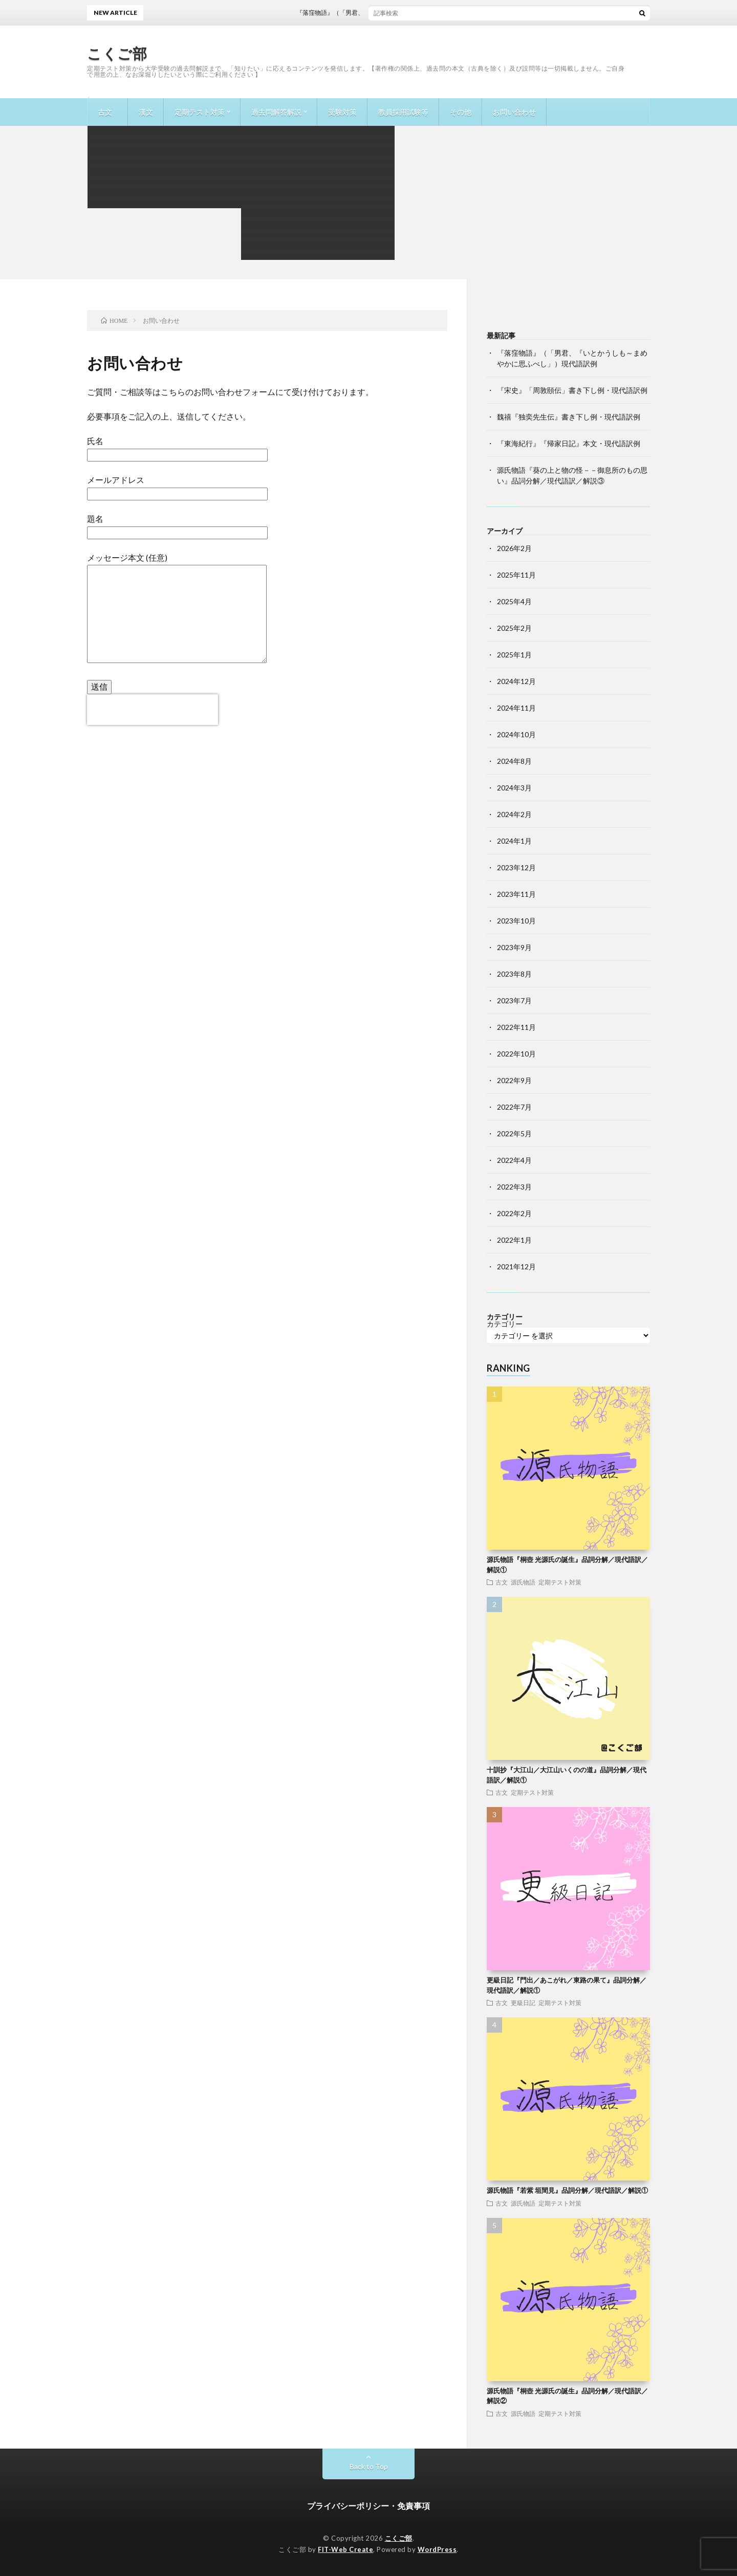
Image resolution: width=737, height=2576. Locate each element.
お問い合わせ (514, 111)
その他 (460, 111)
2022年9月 (514, 1080)
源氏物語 (523, 1582)
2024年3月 (514, 787)
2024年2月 (514, 814)
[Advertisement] (368, 202)
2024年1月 (514, 840)
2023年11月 (516, 894)
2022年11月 (516, 1027)
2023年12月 (516, 867)
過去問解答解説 (276, 111)
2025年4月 (514, 601)
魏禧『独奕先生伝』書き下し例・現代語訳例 (568, 416)
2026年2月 (514, 548)
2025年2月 (514, 628)
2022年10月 (516, 1053)
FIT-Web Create (345, 2549)
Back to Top (369, 2466)
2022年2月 (514, 1213)
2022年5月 (514, 1133)
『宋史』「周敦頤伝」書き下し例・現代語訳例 (572, 390)
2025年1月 (514, 654)
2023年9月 (514, 947)
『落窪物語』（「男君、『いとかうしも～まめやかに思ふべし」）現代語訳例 (417, 12)
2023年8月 (514, 974)
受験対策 (342, 111)
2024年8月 (514, 761)
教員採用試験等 (403, 111)
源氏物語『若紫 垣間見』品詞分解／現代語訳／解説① (567, 2190)
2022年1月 (514, 1240)
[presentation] (152, 709)
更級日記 (523, 2002)
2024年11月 (516, 707)
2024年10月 (516, 734)
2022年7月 (514, 1107)
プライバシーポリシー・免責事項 (368, 2506)
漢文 (146, 111)
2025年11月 (516, 574)
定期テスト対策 (200, 111)
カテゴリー (505, 1324)
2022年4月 (514, 1160)
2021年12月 (516, 1266)
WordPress (437, 2549)
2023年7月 (514, 1000)
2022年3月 (514, 1186)
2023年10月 (516, 920)
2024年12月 (516, 681)
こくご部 (117, 53)
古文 (105, 111)
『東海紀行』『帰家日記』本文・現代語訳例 (568, 443)
